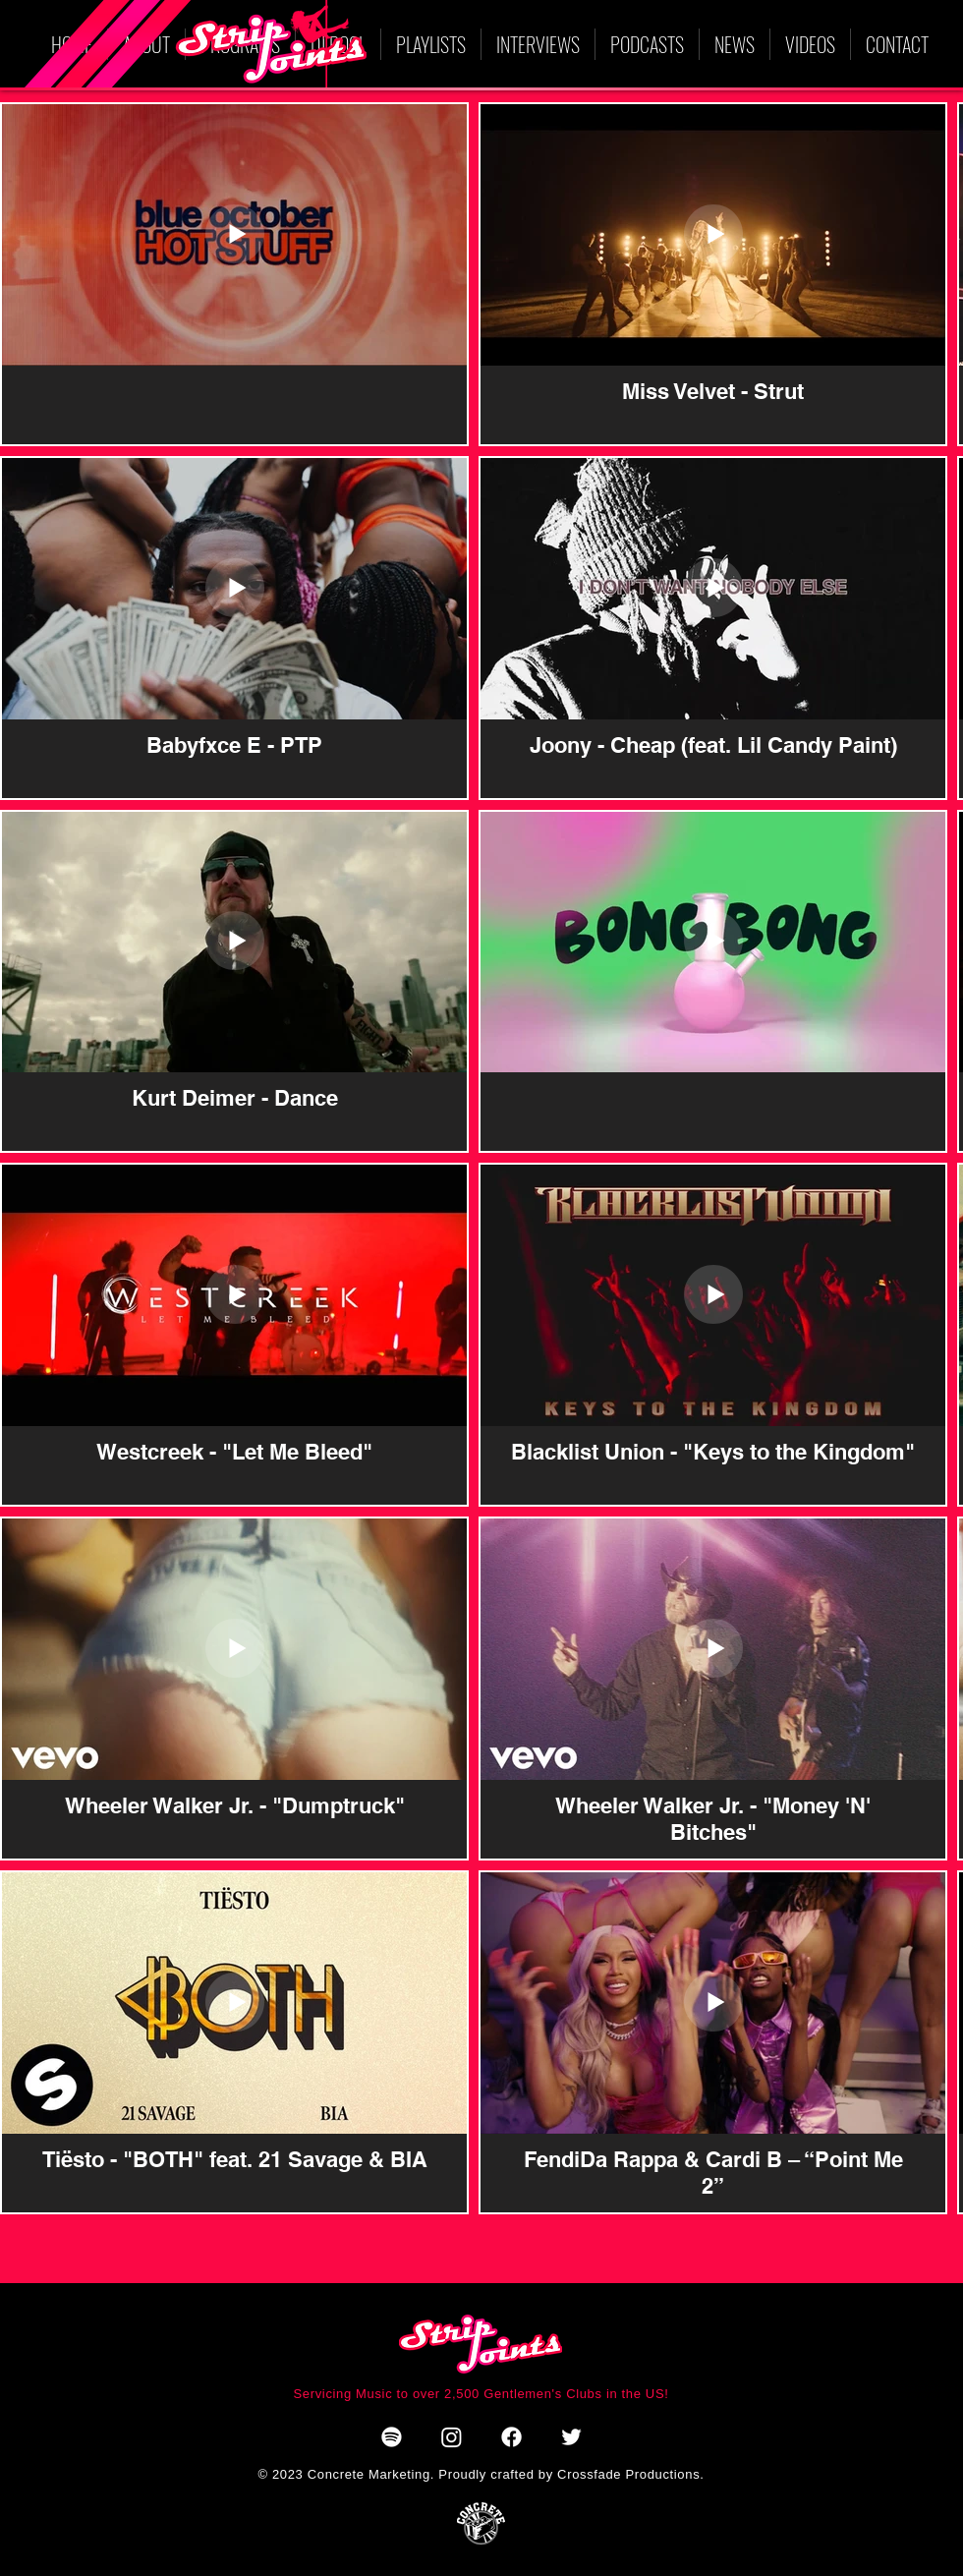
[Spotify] (391, 2437)
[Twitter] (571, 2437)
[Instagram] (451, 2437)
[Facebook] (511, 2437)
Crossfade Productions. (629, 2474)
